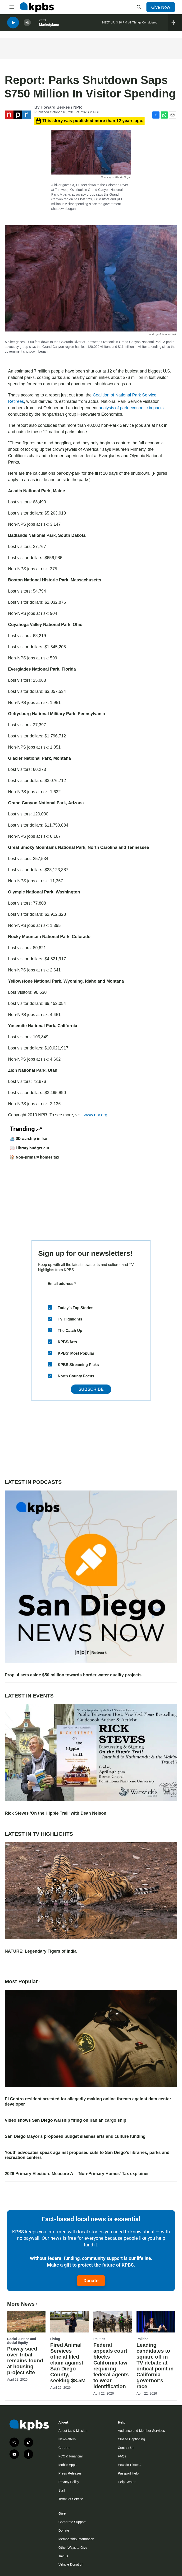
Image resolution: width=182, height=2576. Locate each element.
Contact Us (126, 2448)
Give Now (160, 7)
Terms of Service (70, 2499)
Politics (99, 2339)
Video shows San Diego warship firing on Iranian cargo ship (65, 2120)
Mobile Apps (67, 2465)
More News (22, 2304)
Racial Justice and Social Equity (21, 2341)
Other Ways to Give (72, 2547)
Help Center (127, 2482)
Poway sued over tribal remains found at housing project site (25, 2360)
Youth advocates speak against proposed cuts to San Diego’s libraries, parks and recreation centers (87, 2155)
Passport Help (128, 2473)
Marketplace (49, 26)
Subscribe (91, 1389)
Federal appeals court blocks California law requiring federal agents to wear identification (111, 2365)
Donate (91, 2280)
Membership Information (76, 2539)
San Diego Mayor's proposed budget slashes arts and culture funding (75, 2136)
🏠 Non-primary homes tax (34, 1157)
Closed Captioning (131, 2439)
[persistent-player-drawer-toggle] (175, 23)
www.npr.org (95, 1115)
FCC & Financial (70, 2456)
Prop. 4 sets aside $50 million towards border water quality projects (73, 1675)
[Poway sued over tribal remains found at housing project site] (26, 2321)
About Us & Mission (72, 2431)
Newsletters (67, 2439)
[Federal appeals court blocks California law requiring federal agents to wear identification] (112, 2321)
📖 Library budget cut (29, 1147)
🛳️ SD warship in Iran (29, 1138)
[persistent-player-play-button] (13, 24)
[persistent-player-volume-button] (27, 23)
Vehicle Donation (70, 2564)
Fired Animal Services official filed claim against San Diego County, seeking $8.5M (68, 2362)
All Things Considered (142, 23)
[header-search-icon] (138, 7)
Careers (64, 2448)
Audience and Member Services (141, 2431)
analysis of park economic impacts (131, 407)
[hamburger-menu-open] (11, 7)
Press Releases (70, 2473)
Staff (61, 2490)
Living (55, 2339)
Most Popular (23, 1981)
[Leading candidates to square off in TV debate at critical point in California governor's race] (155, 2321)
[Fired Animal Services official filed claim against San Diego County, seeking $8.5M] (69, 2321)
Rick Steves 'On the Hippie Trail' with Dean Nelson (55, 1813)
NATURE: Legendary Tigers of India (41, 1951)
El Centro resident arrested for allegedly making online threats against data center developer (88, 2102)
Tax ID (63, 2556)
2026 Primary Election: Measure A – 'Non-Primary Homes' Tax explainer (77, 2173)
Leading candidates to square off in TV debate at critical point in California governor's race (154, 2365)
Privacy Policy (68, 2482)
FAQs (122, 2456)
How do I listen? (129, 2465)
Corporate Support (72, 2522)
